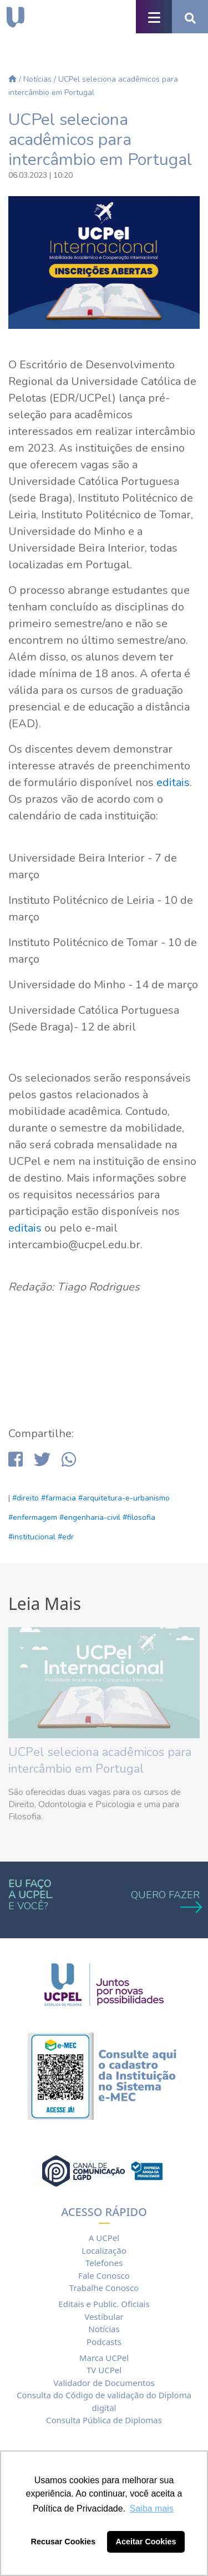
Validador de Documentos (103, 2382)
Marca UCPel (104, 2357)
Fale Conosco (104, 2275)
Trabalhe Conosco (104, 2287)
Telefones (104, 2262)
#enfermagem (32, 1517)
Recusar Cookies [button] (63, 2541)
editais (173, 782)
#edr (66, 1537)
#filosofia (139, 1517)
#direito (25, 1498)
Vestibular (104, 2316)
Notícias (37, 79)
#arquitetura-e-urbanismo (124, 1498)
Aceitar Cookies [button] (146, 2541)
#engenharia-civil (89, 1517)
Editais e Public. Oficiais (103, 2303)
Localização (104, 2250)
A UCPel (104, 2237)
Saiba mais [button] (152, 2508)
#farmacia (58, 1498)
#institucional (31, 1537)
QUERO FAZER (165, 1900)
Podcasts (104, 2341)
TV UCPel (104, 2369)
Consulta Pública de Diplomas (104, 2419)
